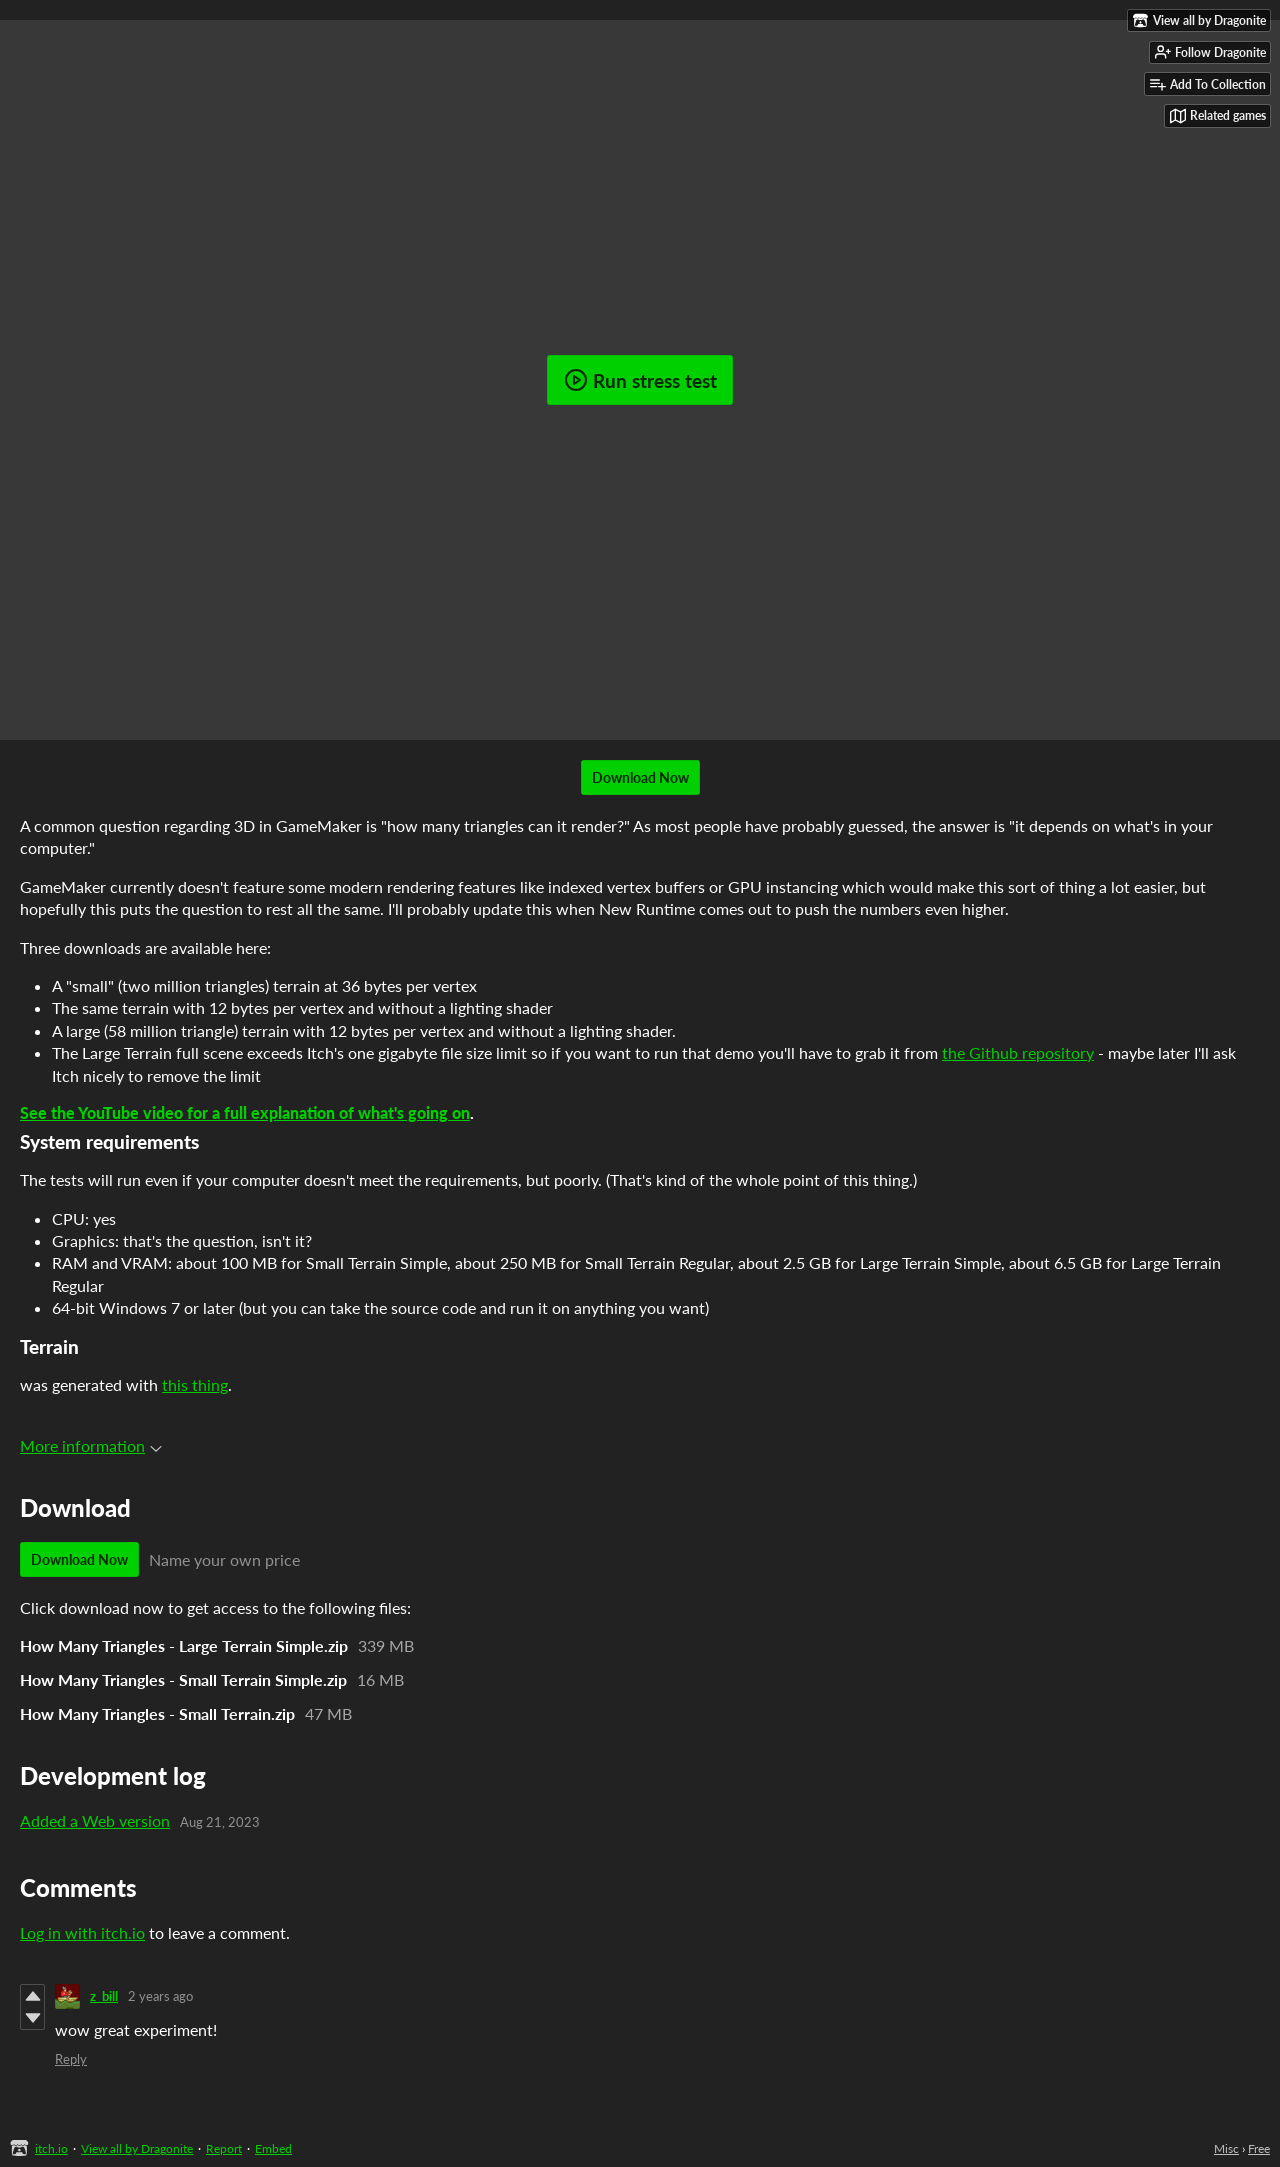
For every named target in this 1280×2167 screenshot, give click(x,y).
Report (224, 2148)
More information (91, 1445)
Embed (273, 2148)
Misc (1226, 2148)
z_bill (104, 1996)
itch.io (51, 2148)
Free (1259, 2148)
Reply (71, 2059)
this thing (195, 1384)
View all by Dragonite (137, 2148)
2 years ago (160, 1996)
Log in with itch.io (82, 1932)
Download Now (640, 777)
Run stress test (640, 380)
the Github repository (1018, 1052)
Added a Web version (95, 1820)
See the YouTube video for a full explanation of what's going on (245, 1112)
